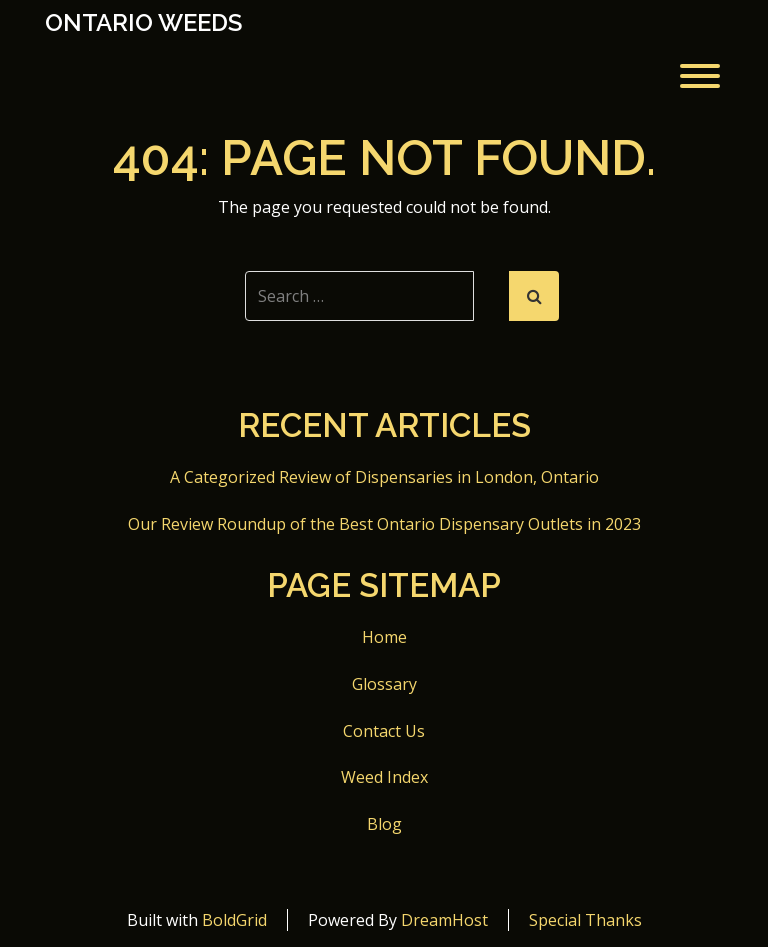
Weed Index (384, 777)
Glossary (384, 684)
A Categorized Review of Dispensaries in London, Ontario (384, 477)
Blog (384, 824)
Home (384, 637)
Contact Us (384, 731)
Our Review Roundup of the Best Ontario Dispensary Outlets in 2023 (384, 524)
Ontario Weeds (143, 23)
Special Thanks (585, 920)
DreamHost (444, 920)
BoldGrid (234, 920)
